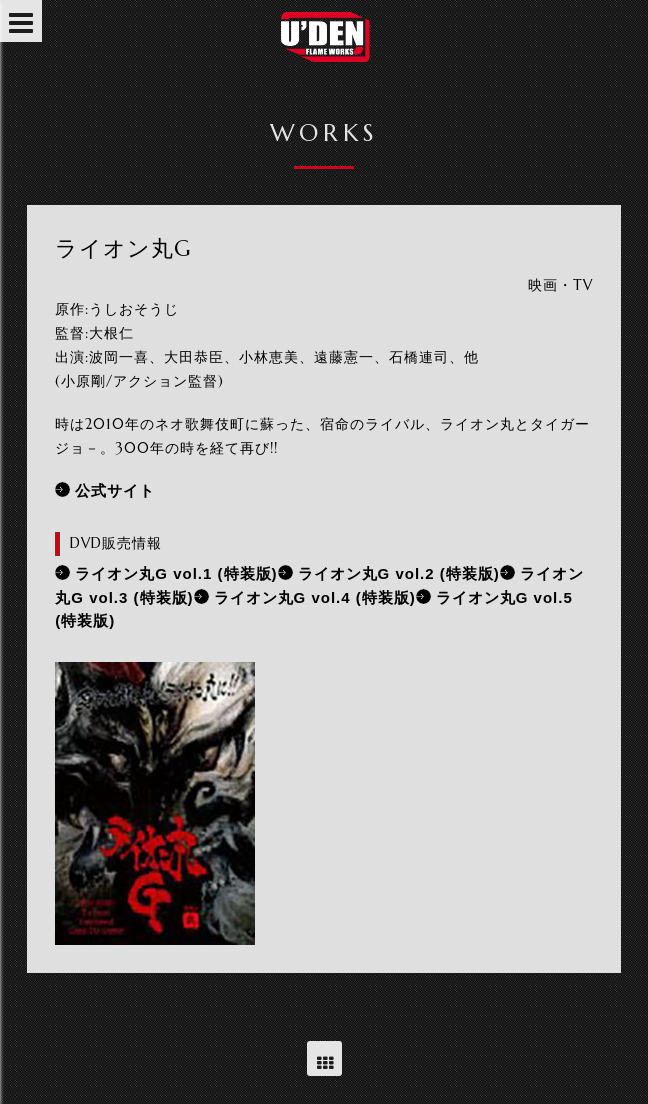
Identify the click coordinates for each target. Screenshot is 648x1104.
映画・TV (560, 285)
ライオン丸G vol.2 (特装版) (399, 573)
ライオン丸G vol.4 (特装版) (315, 597)
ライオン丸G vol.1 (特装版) (176, 573)
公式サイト (115, 490)
